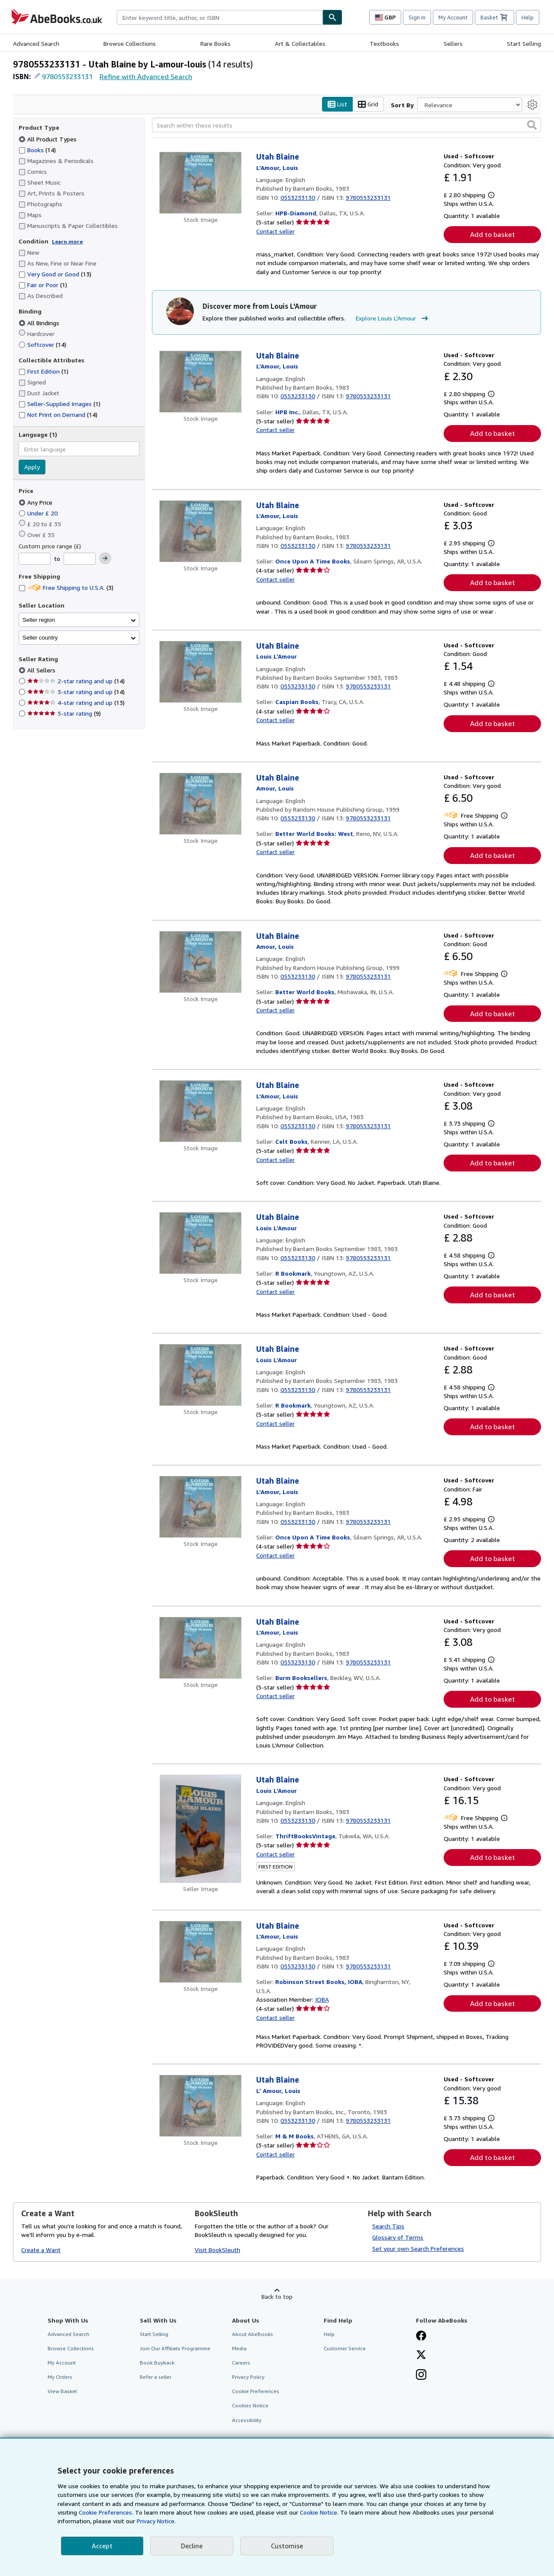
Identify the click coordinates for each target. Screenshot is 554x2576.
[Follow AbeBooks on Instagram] (421, 2376)
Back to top (277, 2296)
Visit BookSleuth (217, 2249)
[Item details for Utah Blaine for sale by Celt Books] (200, 1111)
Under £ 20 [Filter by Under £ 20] (39, 513)
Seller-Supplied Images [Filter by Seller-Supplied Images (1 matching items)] (59, 404)
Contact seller (275, 231)
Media (239, 2348)
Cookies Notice (250, 2406)
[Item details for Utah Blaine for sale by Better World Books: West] (200, 804)
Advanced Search (36, 43)
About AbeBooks (252, 2334)
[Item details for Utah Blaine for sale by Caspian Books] (200, 672)
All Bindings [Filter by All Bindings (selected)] (40, 322)
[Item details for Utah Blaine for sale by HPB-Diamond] (200, 183)
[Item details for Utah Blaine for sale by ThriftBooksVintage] (200, 1829)
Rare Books (215, 43)
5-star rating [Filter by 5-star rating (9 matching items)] (64, 713)
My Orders (60, 2377)
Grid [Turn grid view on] (368, 104)
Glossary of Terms (397, 2237)
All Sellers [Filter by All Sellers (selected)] (42, 670)
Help (528, 17)
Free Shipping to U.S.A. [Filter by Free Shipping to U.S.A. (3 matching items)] (66, 588)
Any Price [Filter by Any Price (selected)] (36, 502)
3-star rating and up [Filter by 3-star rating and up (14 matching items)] (76, 692)
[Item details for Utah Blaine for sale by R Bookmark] (200, 1243)
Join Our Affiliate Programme (175, 2348)
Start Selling (524, 43)
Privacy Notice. (156, 2521)
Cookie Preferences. (106, 2512)
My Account (452, 17)
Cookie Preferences (255, 2391)
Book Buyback (157, 2363)
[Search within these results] (346, 125)
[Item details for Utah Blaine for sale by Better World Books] (200, 962)
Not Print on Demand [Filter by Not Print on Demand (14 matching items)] (58, 415)
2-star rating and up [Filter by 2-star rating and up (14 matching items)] (76, 681)
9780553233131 (67, 76)
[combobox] (219, 17)
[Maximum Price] (80, 559)
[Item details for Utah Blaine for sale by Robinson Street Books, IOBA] (200, 1952)
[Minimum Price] (35, 559)
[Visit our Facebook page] (421, 2336)
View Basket (62, 2391)
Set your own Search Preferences (418, 2248)
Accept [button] (102, 2546)
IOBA (322, 1999)
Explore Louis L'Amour (393, 318)
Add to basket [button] (492, 234)
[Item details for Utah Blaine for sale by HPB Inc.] (200, 382)
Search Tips (388, 2226)
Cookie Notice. (319, 2512)
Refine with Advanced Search (146, 76)
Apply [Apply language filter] (32, 467)
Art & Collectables (300, 43)
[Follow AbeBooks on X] (421, 2355)
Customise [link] (287, 2546)
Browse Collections (129, 43)
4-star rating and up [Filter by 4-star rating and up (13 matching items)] (76, 703)
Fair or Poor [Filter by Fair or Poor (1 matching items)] (43, 285)
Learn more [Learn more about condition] (67, 241)
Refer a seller (155, 2377)
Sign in (417, 17)
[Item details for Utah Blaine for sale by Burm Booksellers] (200, 1648)
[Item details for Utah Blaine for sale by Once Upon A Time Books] (200, 531)
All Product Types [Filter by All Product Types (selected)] (48, 139)
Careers (241, 2363)
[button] (532, 125)
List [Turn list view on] (337, 104)
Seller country (40, 637)
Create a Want (41, 2249)
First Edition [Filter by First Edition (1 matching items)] (43, 371)
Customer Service (345, 2348)
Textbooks (384, 43)
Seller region (39, 620)
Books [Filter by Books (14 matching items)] (37, 150)
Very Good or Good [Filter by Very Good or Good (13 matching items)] (55, 274)
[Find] (332, 17)
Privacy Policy (248, 2377)
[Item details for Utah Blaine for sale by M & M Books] (200, 2106)
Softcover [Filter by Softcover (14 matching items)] (42, 344)
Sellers (453, 43)
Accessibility (246, 2420)
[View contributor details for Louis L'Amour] (277, 167)
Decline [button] (192, 2546)
